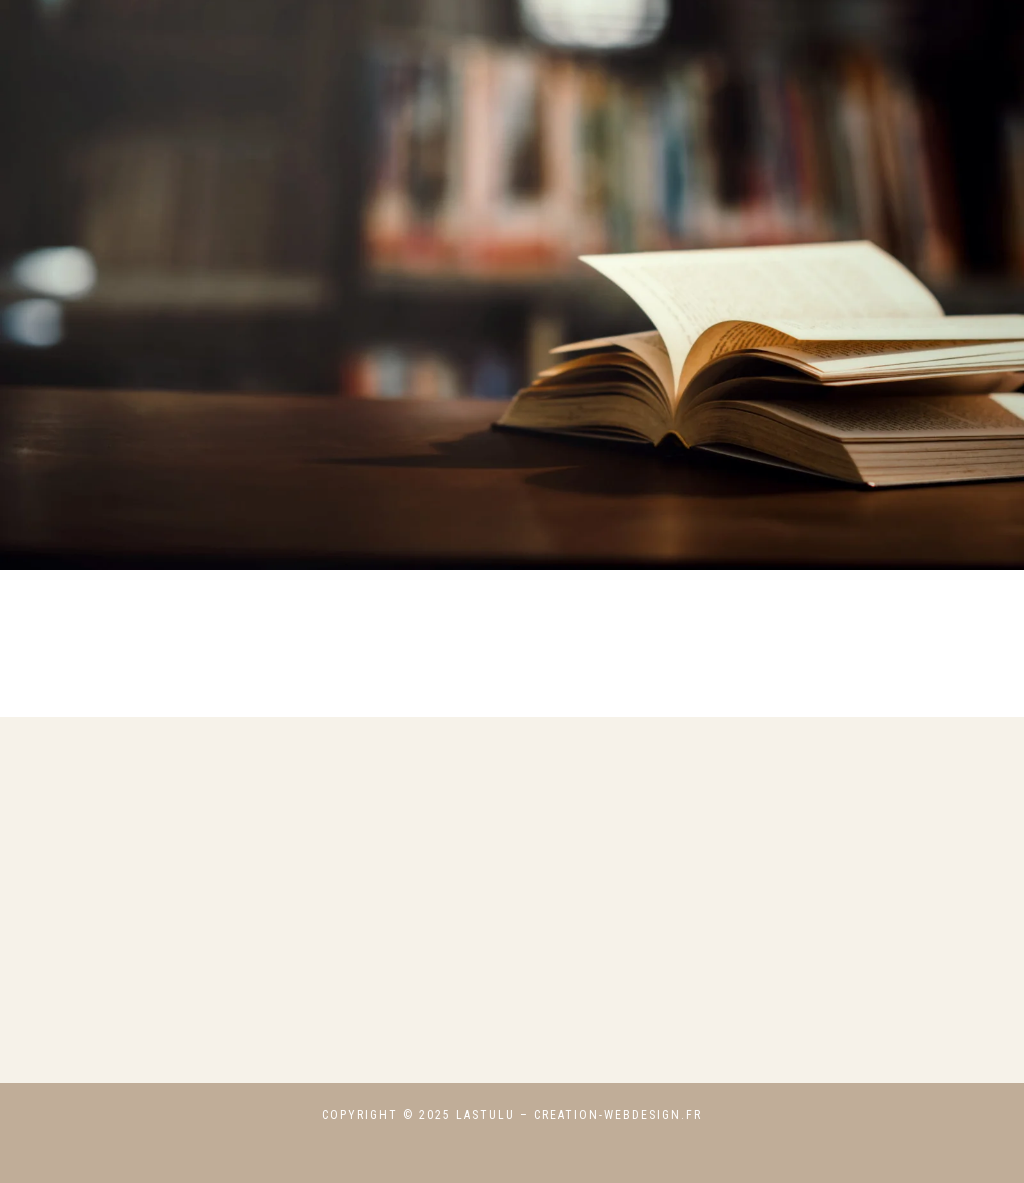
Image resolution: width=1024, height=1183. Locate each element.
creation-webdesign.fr (618, 1115)
